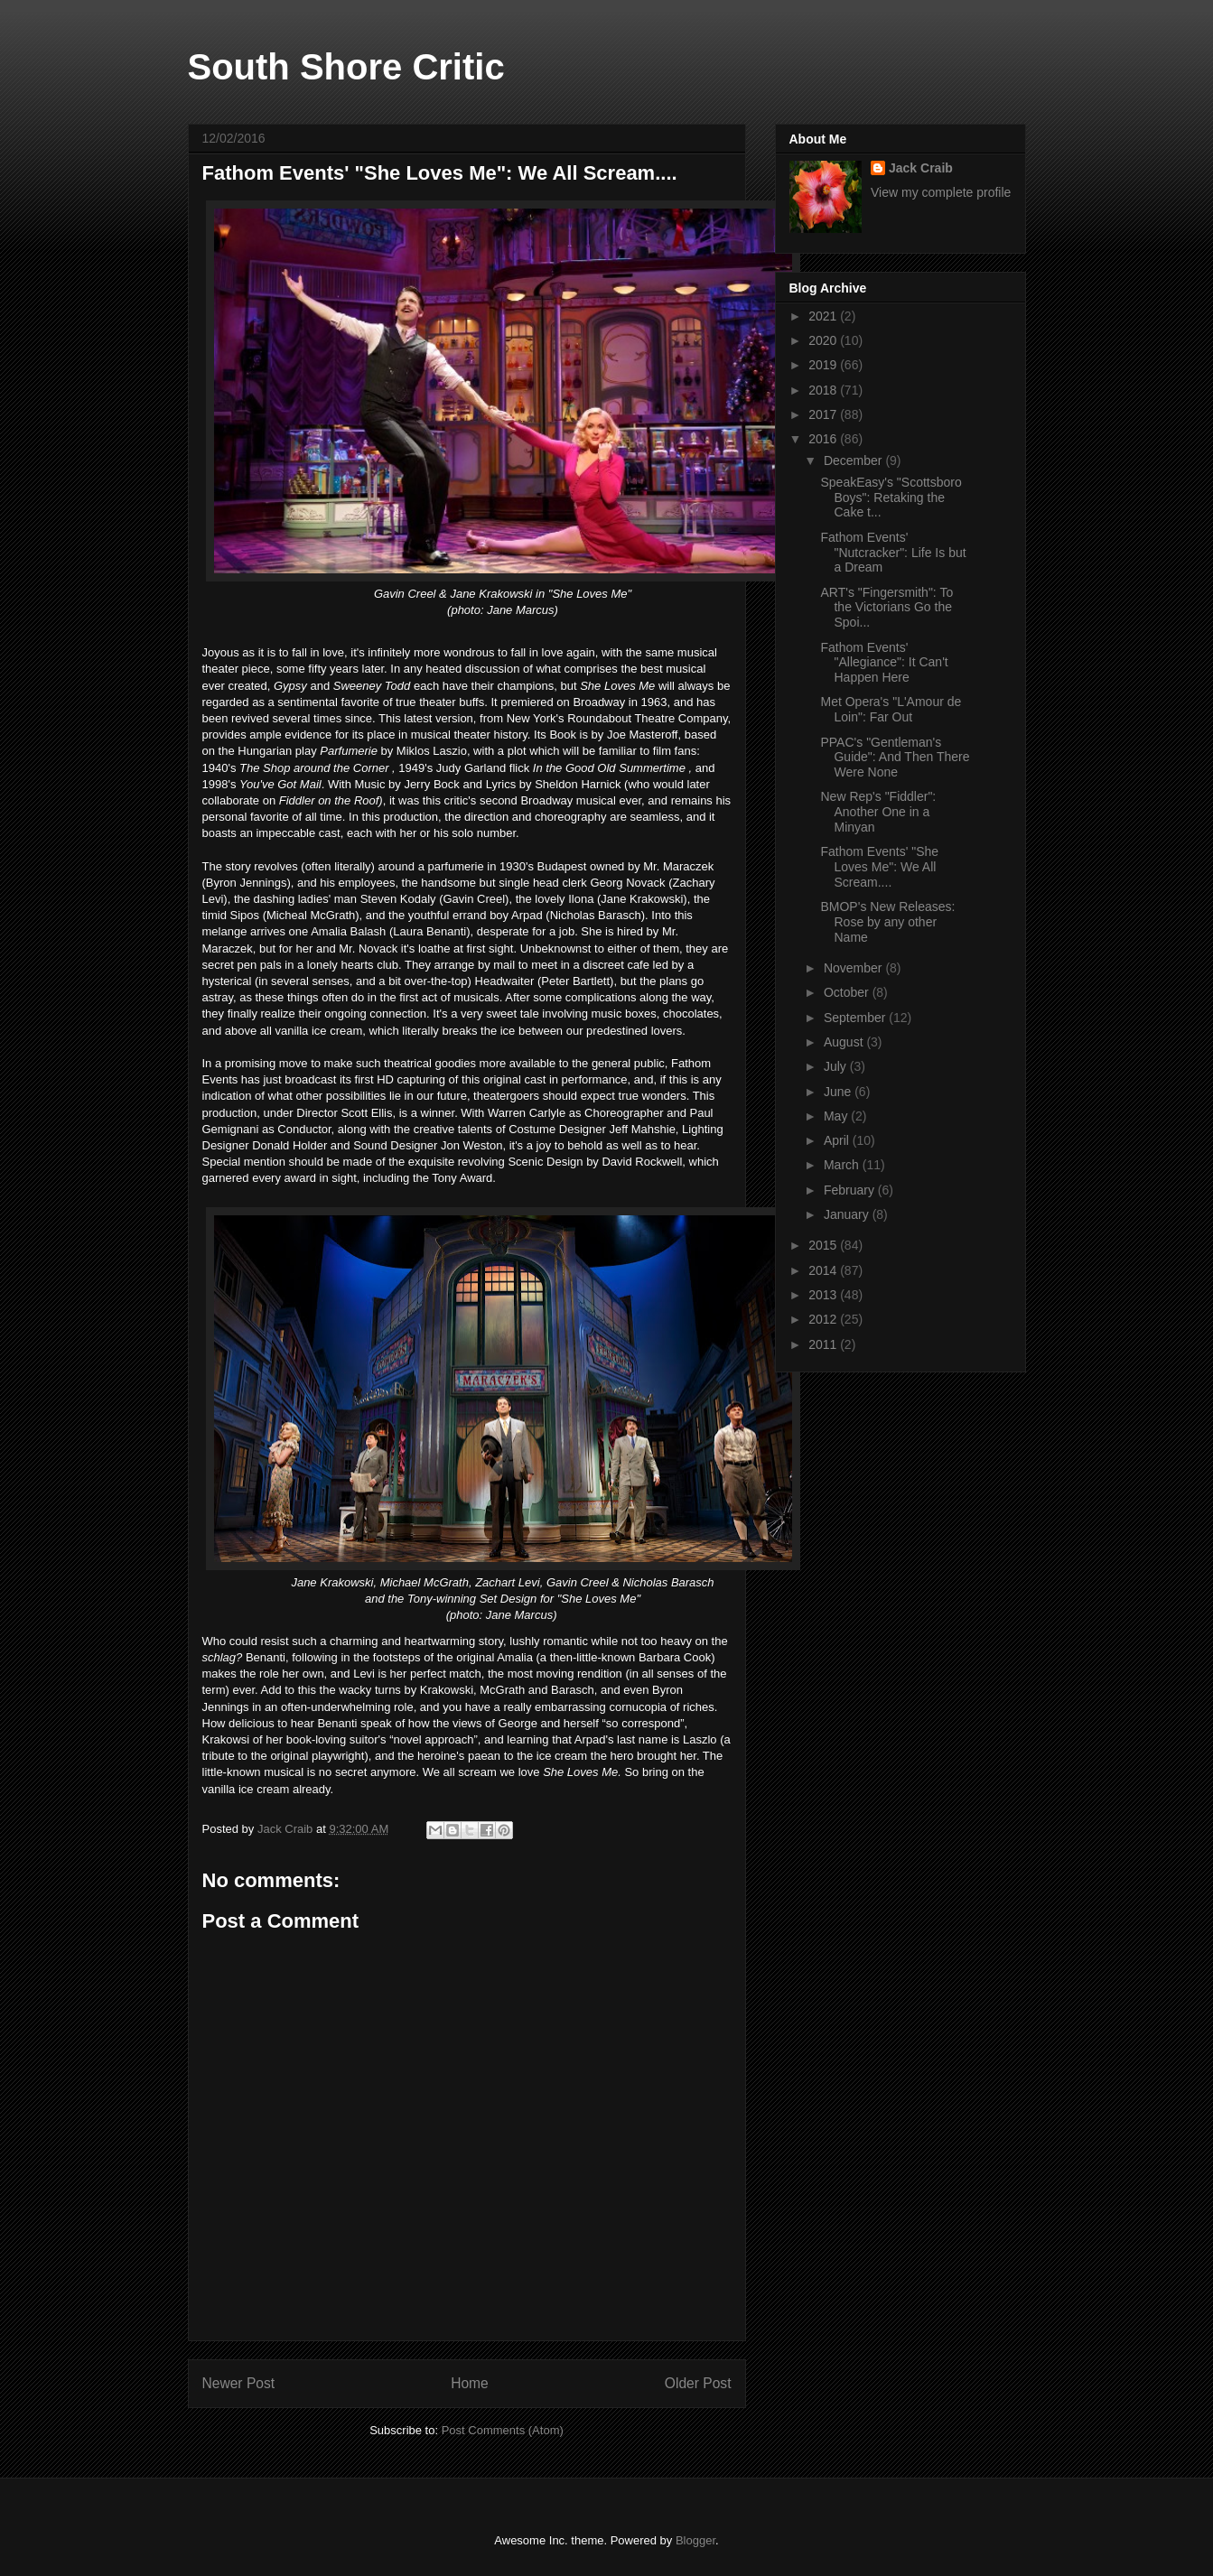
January (848, 1214)
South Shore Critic (346, 67)
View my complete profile (941, 192)
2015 (824, 1245)
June (839, 1091)
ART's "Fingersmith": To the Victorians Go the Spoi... (886, 607)
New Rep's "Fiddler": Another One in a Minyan (878, 811)
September (856, 1017)
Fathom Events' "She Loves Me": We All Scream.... (879, 866)
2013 (824, 1295)
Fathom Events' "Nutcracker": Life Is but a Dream (893, 552)
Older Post (698, 2383)
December (854, 460)
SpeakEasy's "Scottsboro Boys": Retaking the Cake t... (890, 497)
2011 (824, 1344)
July (837, 1066)
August (845, 1042)
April (838, 1140)
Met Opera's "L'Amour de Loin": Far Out (890, 709)
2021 (824, 316)
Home (470, 2383)
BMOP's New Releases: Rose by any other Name (887, 921)
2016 (824, 439)
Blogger (695, 2540)
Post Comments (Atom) (503, 2430)
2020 (824, 340)
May (837, 1116)
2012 (824, 1319)
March (843, 1165)
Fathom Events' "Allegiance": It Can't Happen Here (883, 662)
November (854, 968)
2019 (824, 365)
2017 (824, 414)
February (851, 1190)
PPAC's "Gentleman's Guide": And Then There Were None (894, 757)
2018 (824, 390)
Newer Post (238, 2383)
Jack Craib (921, 168)
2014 (824, 1270)
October (848, 992)
